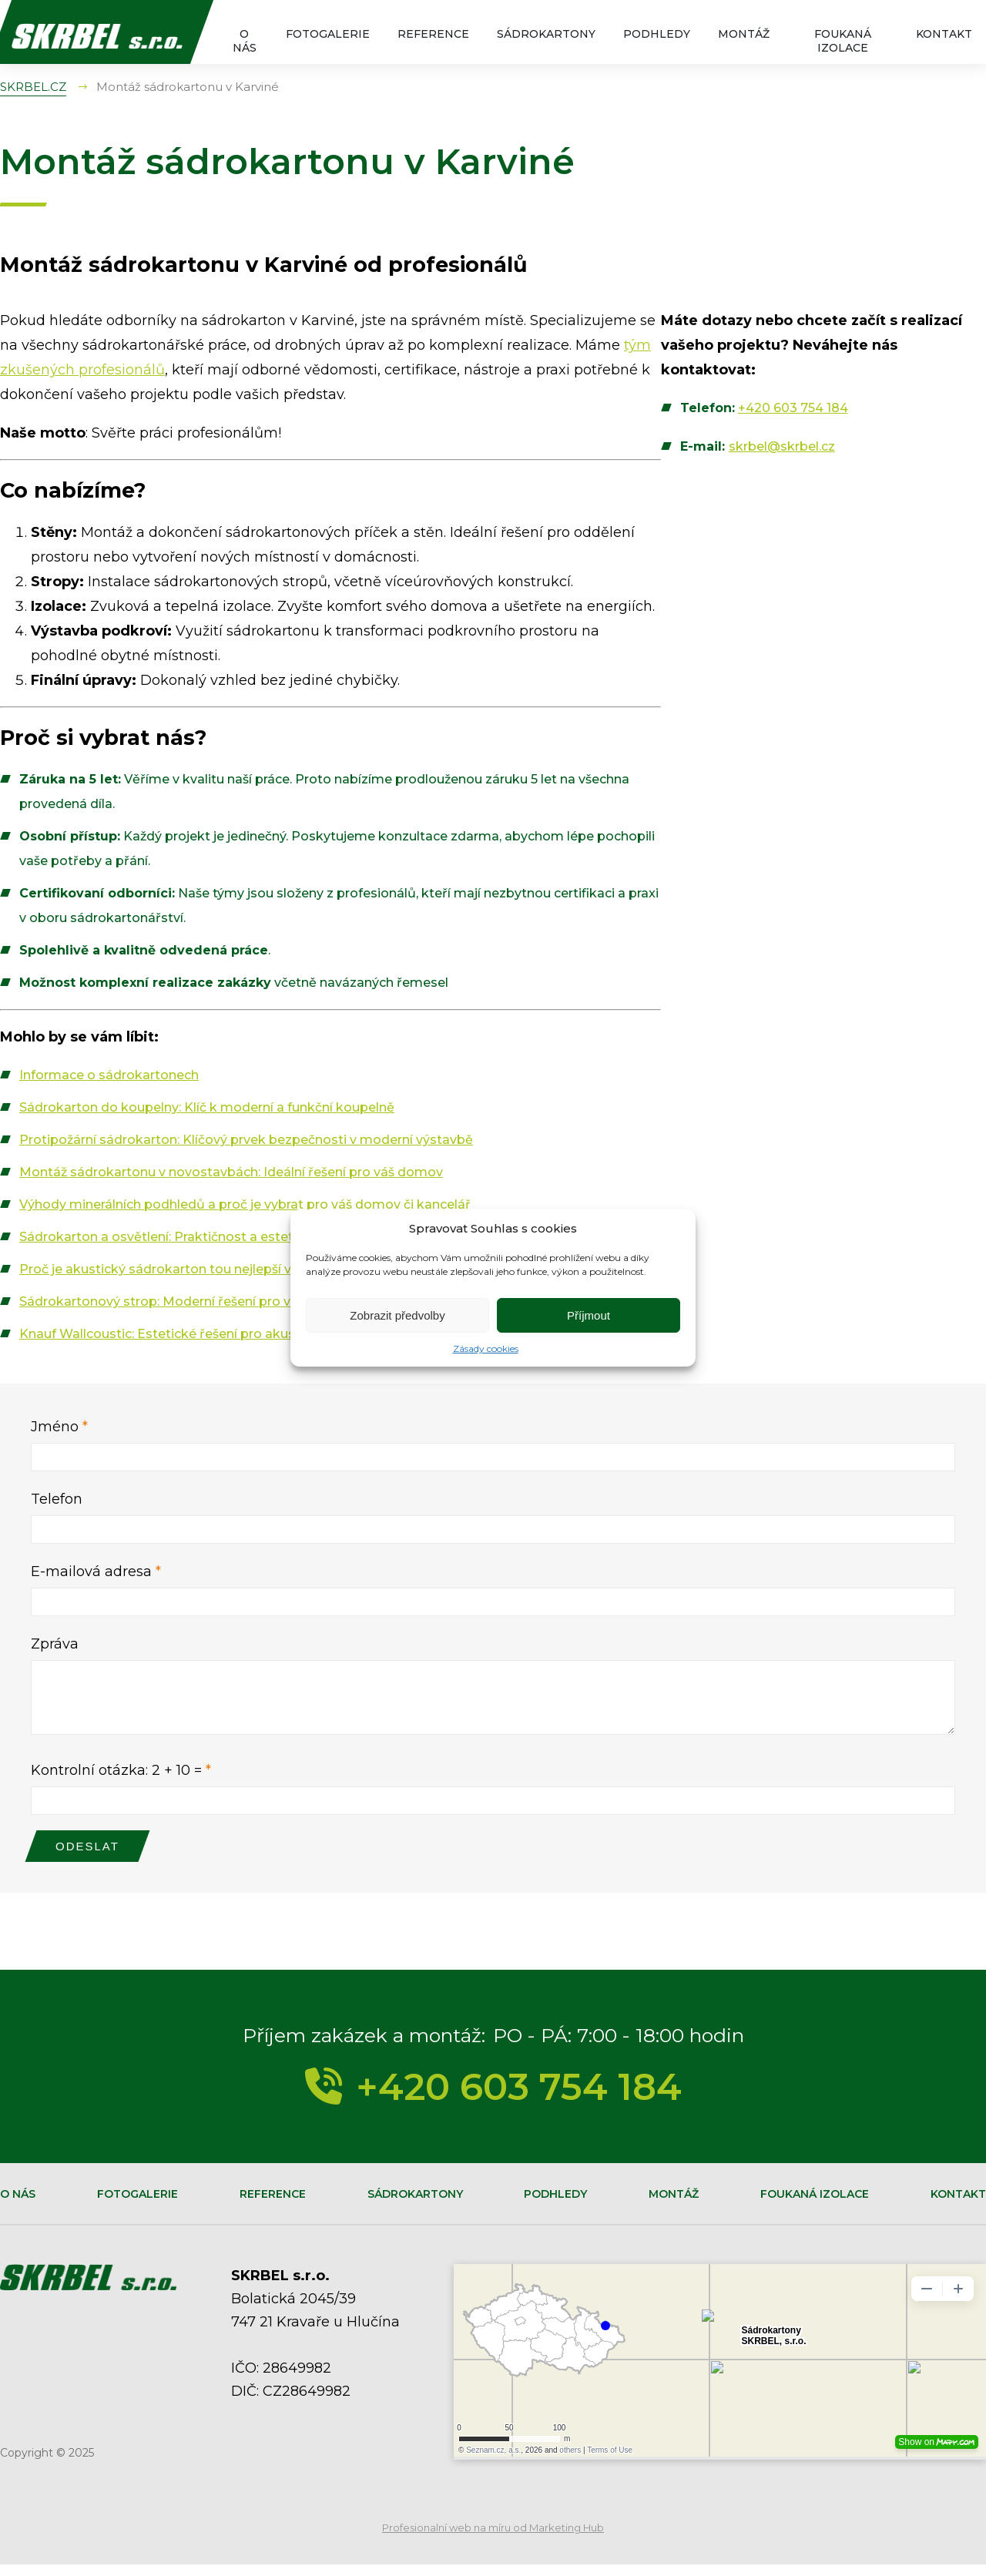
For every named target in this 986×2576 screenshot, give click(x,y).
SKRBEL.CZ (33, 86)
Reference (433, 34)
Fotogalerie (328, 34)
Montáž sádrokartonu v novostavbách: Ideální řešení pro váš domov (231, 1172)
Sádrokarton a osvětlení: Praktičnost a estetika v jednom (196, 1236)
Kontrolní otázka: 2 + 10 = (121, 1781)
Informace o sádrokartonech (109, 1075)
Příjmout (588, 1315)
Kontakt (944, 34)
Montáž (744, 34)
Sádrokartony (546, 34)
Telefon (56, 1499)
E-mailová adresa (96, 1571)
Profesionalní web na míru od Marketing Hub (493, 2539)
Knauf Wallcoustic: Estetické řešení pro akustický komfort (200, 1334)
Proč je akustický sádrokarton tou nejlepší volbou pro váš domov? (226, 1269)
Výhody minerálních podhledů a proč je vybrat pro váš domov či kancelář (245, 1204)
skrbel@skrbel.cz (782, 446)
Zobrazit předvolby (397, 1315)
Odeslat (87, 1857)
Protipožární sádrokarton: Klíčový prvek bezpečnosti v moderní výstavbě (246, 1139)
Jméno (59, 1426)
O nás (245, 41)
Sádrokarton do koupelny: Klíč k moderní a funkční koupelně (206, 1107)
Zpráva (55, 1643)
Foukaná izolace (842, 41)
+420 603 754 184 (793, 408)
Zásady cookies (485, 1348)
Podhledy (656, 34)
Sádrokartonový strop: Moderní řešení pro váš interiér (185, 1301)
